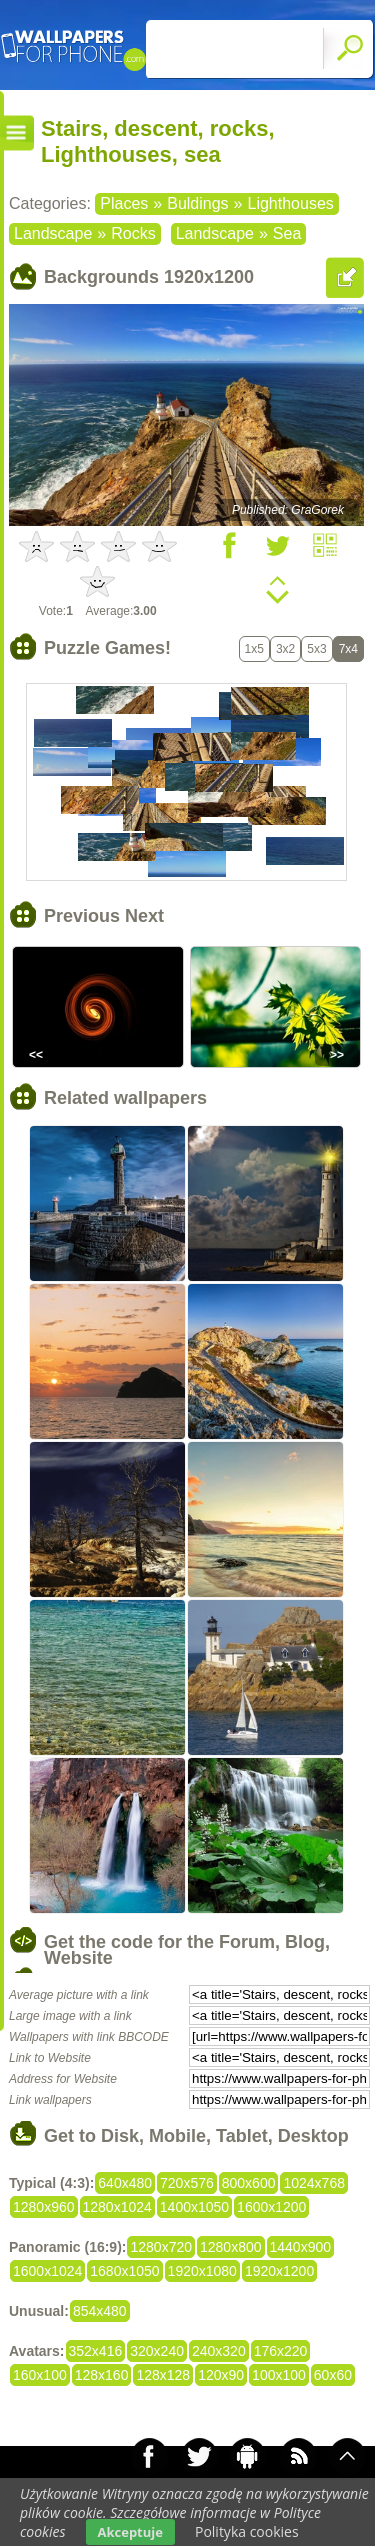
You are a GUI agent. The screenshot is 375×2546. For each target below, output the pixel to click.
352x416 (96, 2351)
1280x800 (231, 2247)
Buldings (197, 203)
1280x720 (161, 2247)
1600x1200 (271, 2207)
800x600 (249, 2183)
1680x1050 (124, 2271)
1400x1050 (194, 2207)
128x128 (163, 2375)
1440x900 (301, 2247)
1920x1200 (279, 2271)
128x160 (102, 2375)
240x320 (219, 2351)
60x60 (333, 2375)
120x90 (221, 2375)
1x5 (254, 649)
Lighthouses (290, 203)
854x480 (100, 2311)
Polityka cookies (247, 2531)
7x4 (348, 649)
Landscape (53, 233)
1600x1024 (47, 2271)
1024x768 (314, 2183)
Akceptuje (130, 2532)
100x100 (279, 2375)
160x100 (40, 2375)
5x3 (316, 649)
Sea (287, 233)
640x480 (125, 2183)
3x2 (285, 649)
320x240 (157, 2351)
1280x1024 (117, 2207)
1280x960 (44, 2207)
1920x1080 (202, 2271)
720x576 (187, 2183)
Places (124, 203)
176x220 (281, 2351)
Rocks (133, 233)
